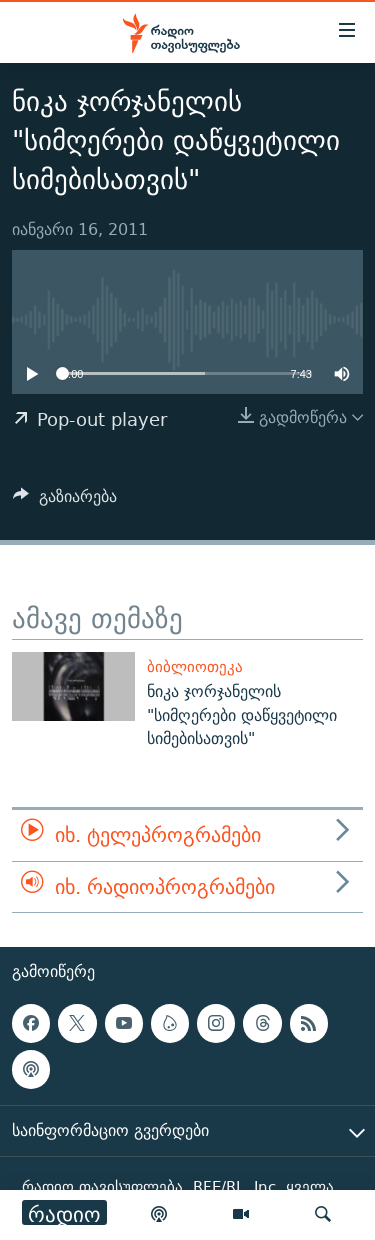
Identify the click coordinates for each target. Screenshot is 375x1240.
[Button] (65, 501)
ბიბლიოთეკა (195, 666)
